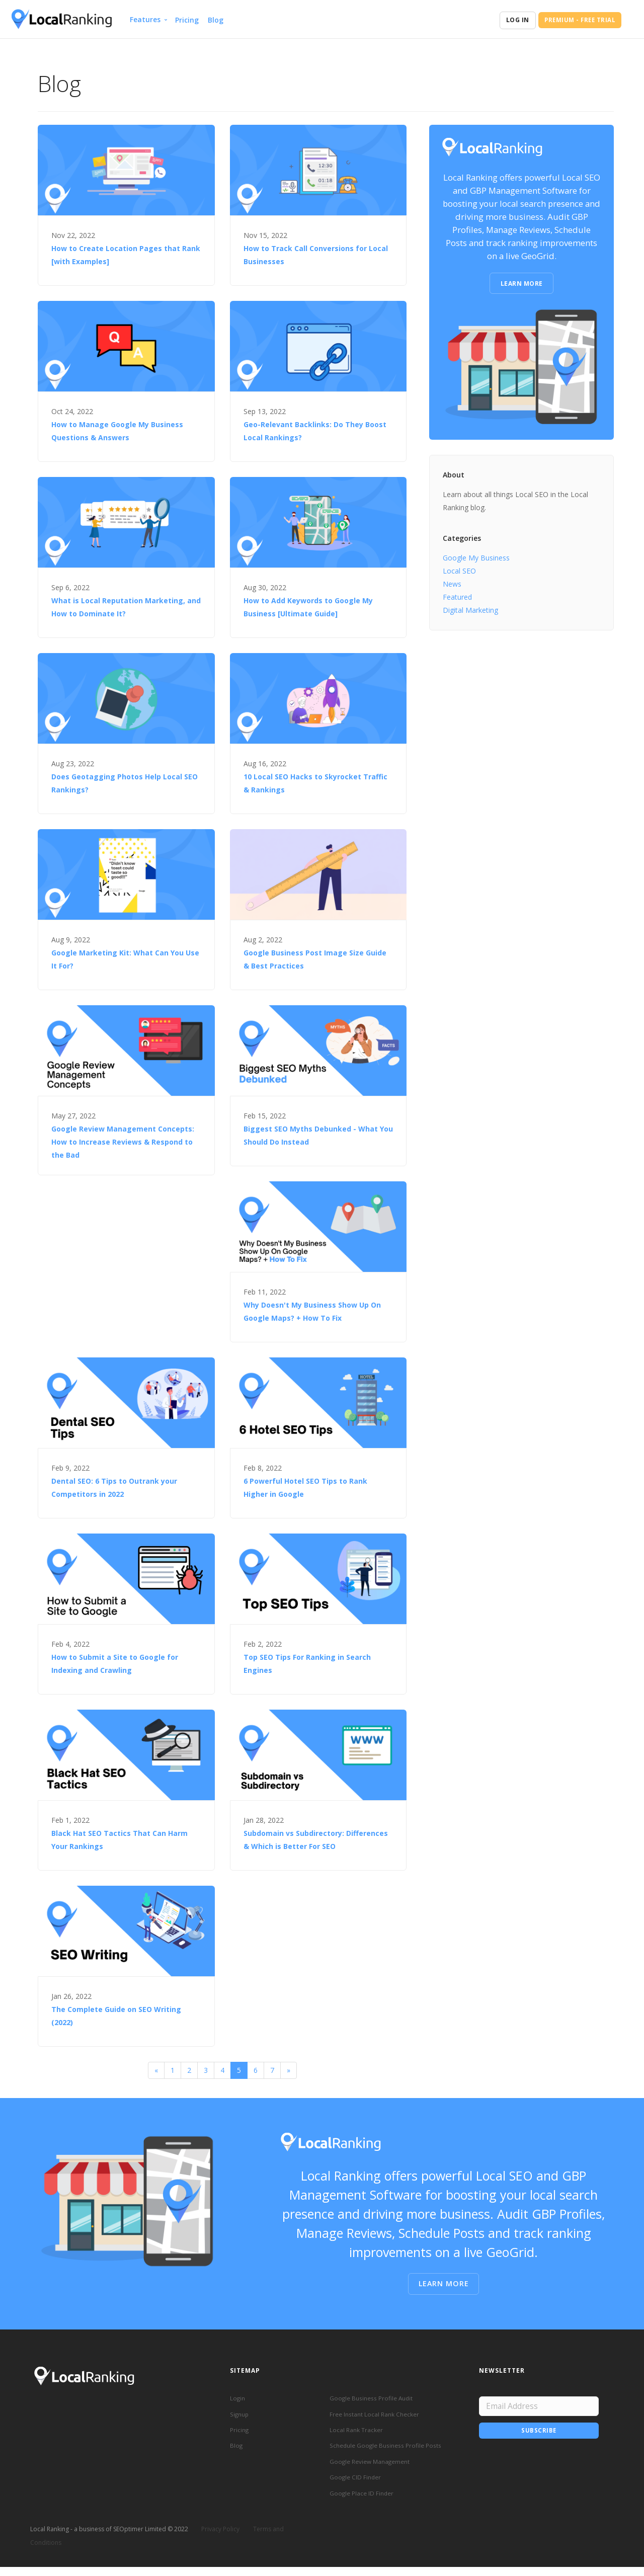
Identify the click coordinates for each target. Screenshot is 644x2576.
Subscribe (539, 2432)
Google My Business (476, 557)
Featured (457, 597)
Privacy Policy (220, 2538)
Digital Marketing (470, 610)
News (452, 584)
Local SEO (459, 571)
